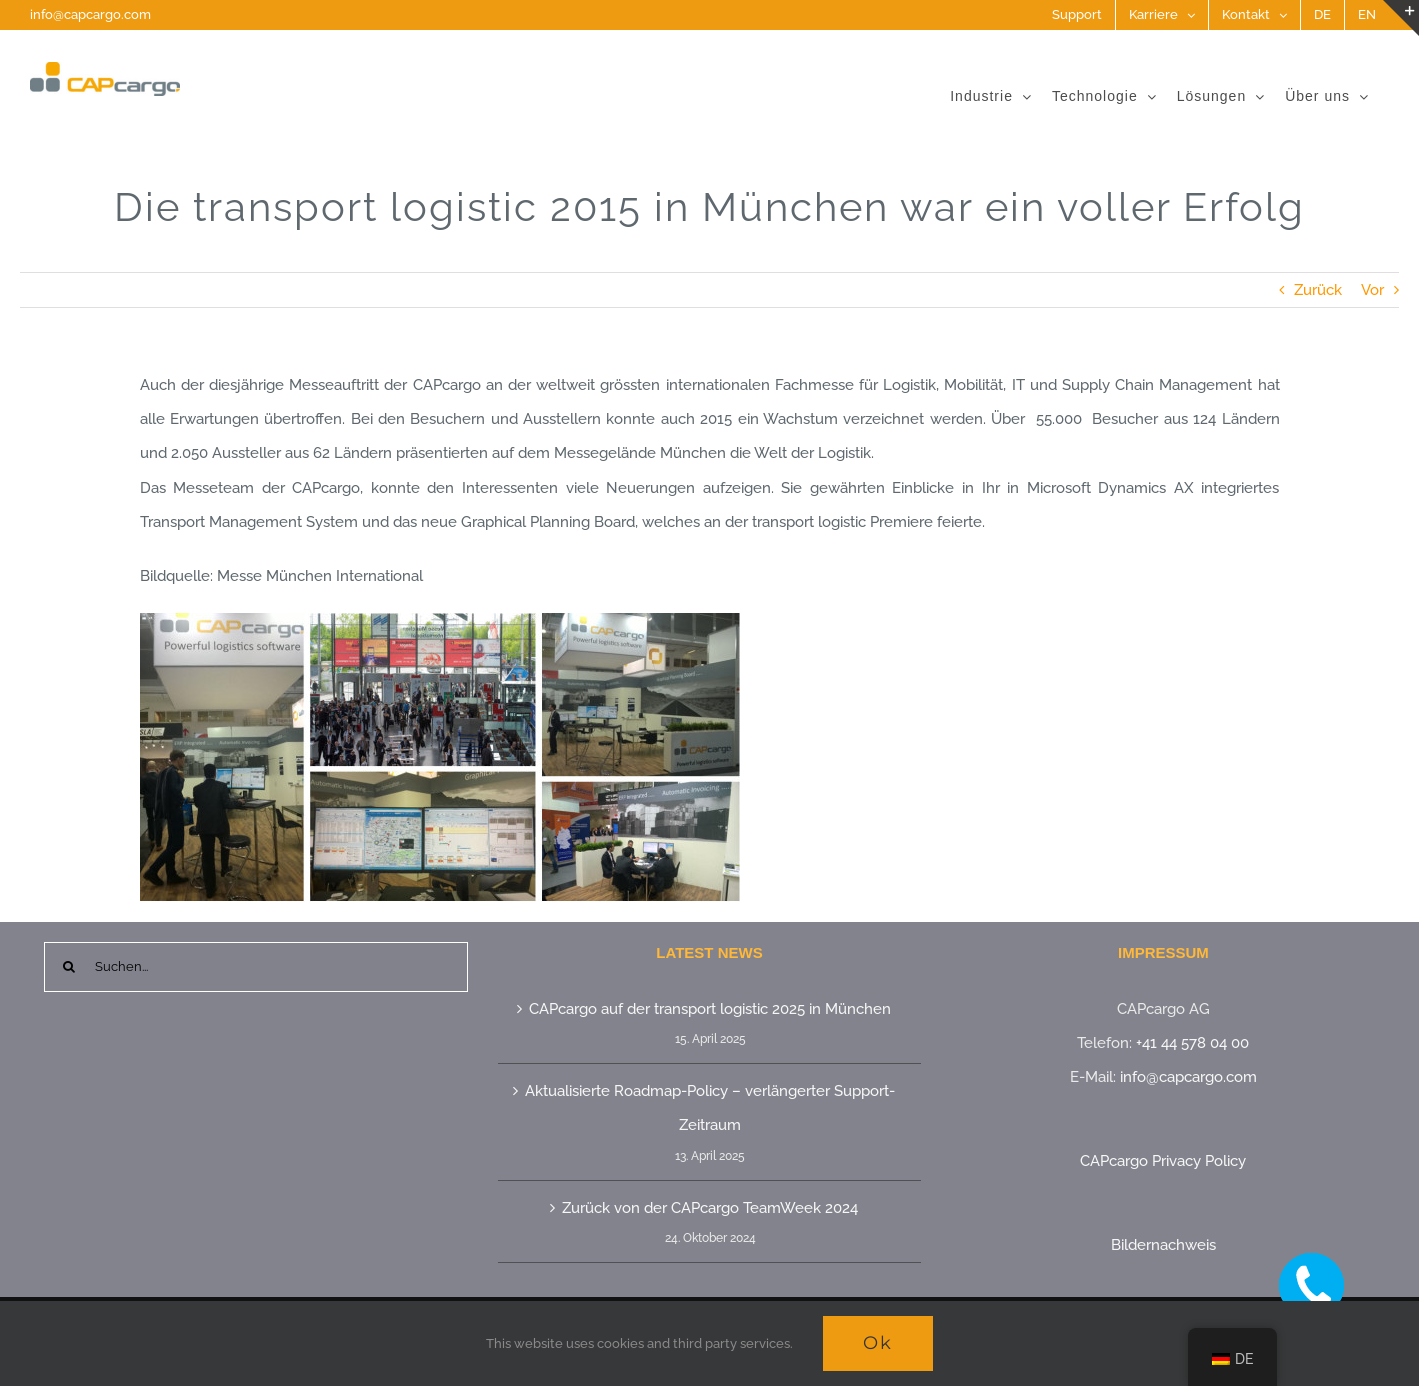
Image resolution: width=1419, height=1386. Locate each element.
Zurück (1318, 290)
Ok (878, 1343)
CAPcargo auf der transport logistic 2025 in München (710, 1009)
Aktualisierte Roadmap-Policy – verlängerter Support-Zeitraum (710, 1108)
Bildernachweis (1163, 1245)
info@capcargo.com (90, 14)
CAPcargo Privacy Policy (1163, 1161)
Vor (1372, 290)
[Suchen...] (256, 967)
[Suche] (69, 967)
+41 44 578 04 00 (1192, 1043)
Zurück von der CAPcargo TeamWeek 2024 (710, 1208)
